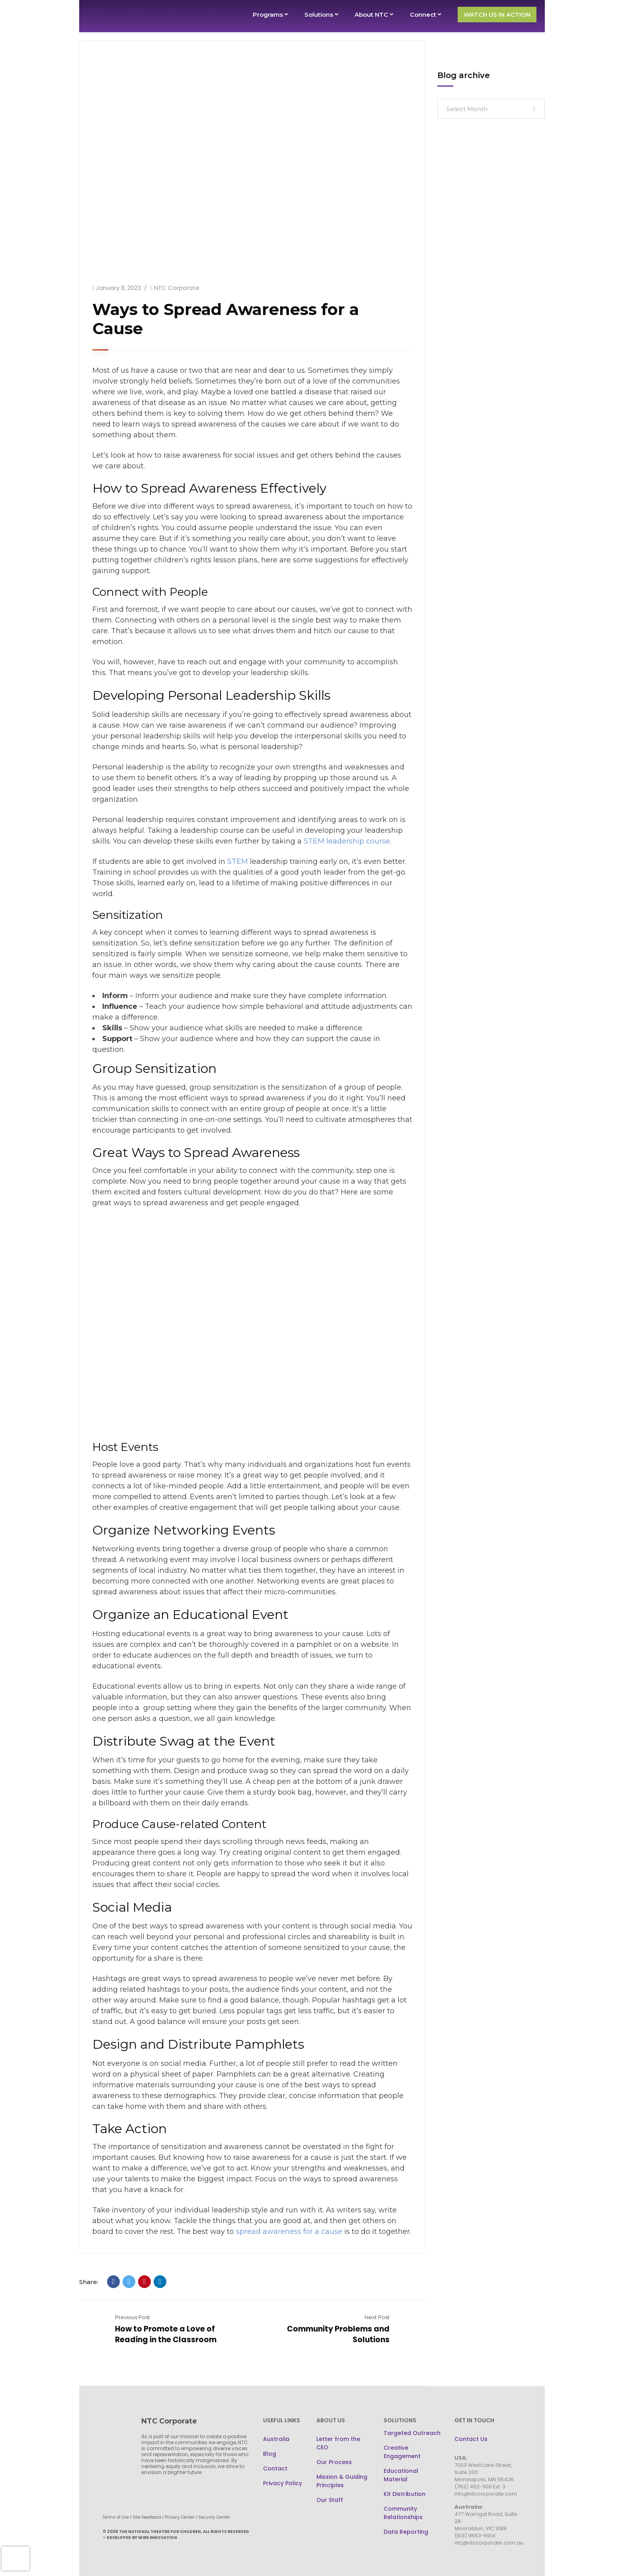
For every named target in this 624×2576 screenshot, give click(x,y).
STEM (237, 861)
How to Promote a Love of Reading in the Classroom (165, 2334)
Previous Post (132, 2317)
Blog (269, 2454)
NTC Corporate (176, 288)
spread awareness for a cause (289, 2231)
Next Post (377, 2317)
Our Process (334, 2462)
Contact (275, 2468)
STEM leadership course (347, 841)
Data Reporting (406, 2532)
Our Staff (329, 2500)
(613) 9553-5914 (474, 2535)
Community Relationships (403, 2513)
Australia (276, 2439)
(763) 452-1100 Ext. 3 (479, 2486)
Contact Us (471, 2439)
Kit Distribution (404, 2494)
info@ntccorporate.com (485, 2494)
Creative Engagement (402, 2452)
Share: (88, 2282)
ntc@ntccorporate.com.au (488, 2543)
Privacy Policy (282, 2483)
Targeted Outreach (412, 2433)
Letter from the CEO (338, 2443)
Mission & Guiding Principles (341, 2481)
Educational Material (401, 2475)
